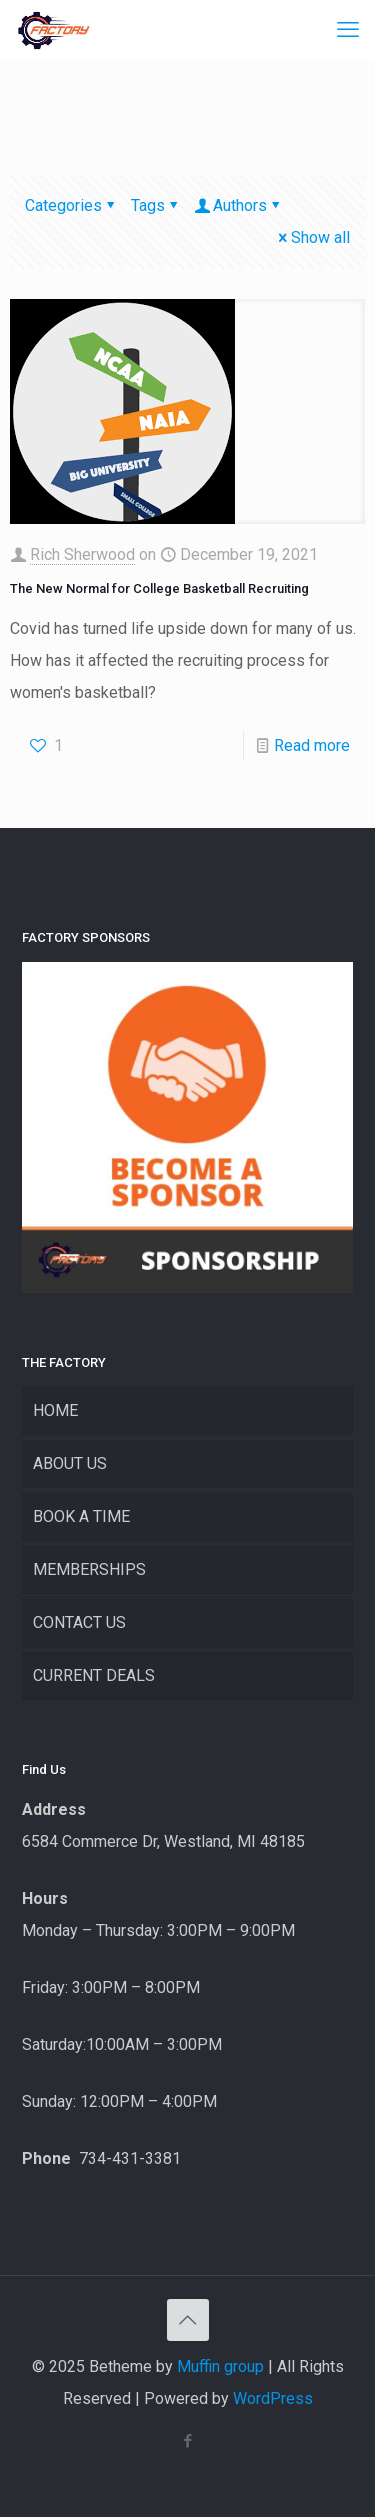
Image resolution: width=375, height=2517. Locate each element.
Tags (156, 205)
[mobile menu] (348, 30)
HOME (55, 1410)
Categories (71, 205)
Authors (238, 205)
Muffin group (220, 2366)
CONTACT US (79, 1622)
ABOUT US (70, 1463)
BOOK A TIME (81, 1516)
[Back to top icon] (188, 2320)
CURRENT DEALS (94, 1675)
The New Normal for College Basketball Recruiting (159, 588)
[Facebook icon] (187, 2441)
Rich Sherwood (82, 554)
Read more (312, 745)
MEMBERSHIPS (89, 1569)
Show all (312, 237)
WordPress (273, 2398)
